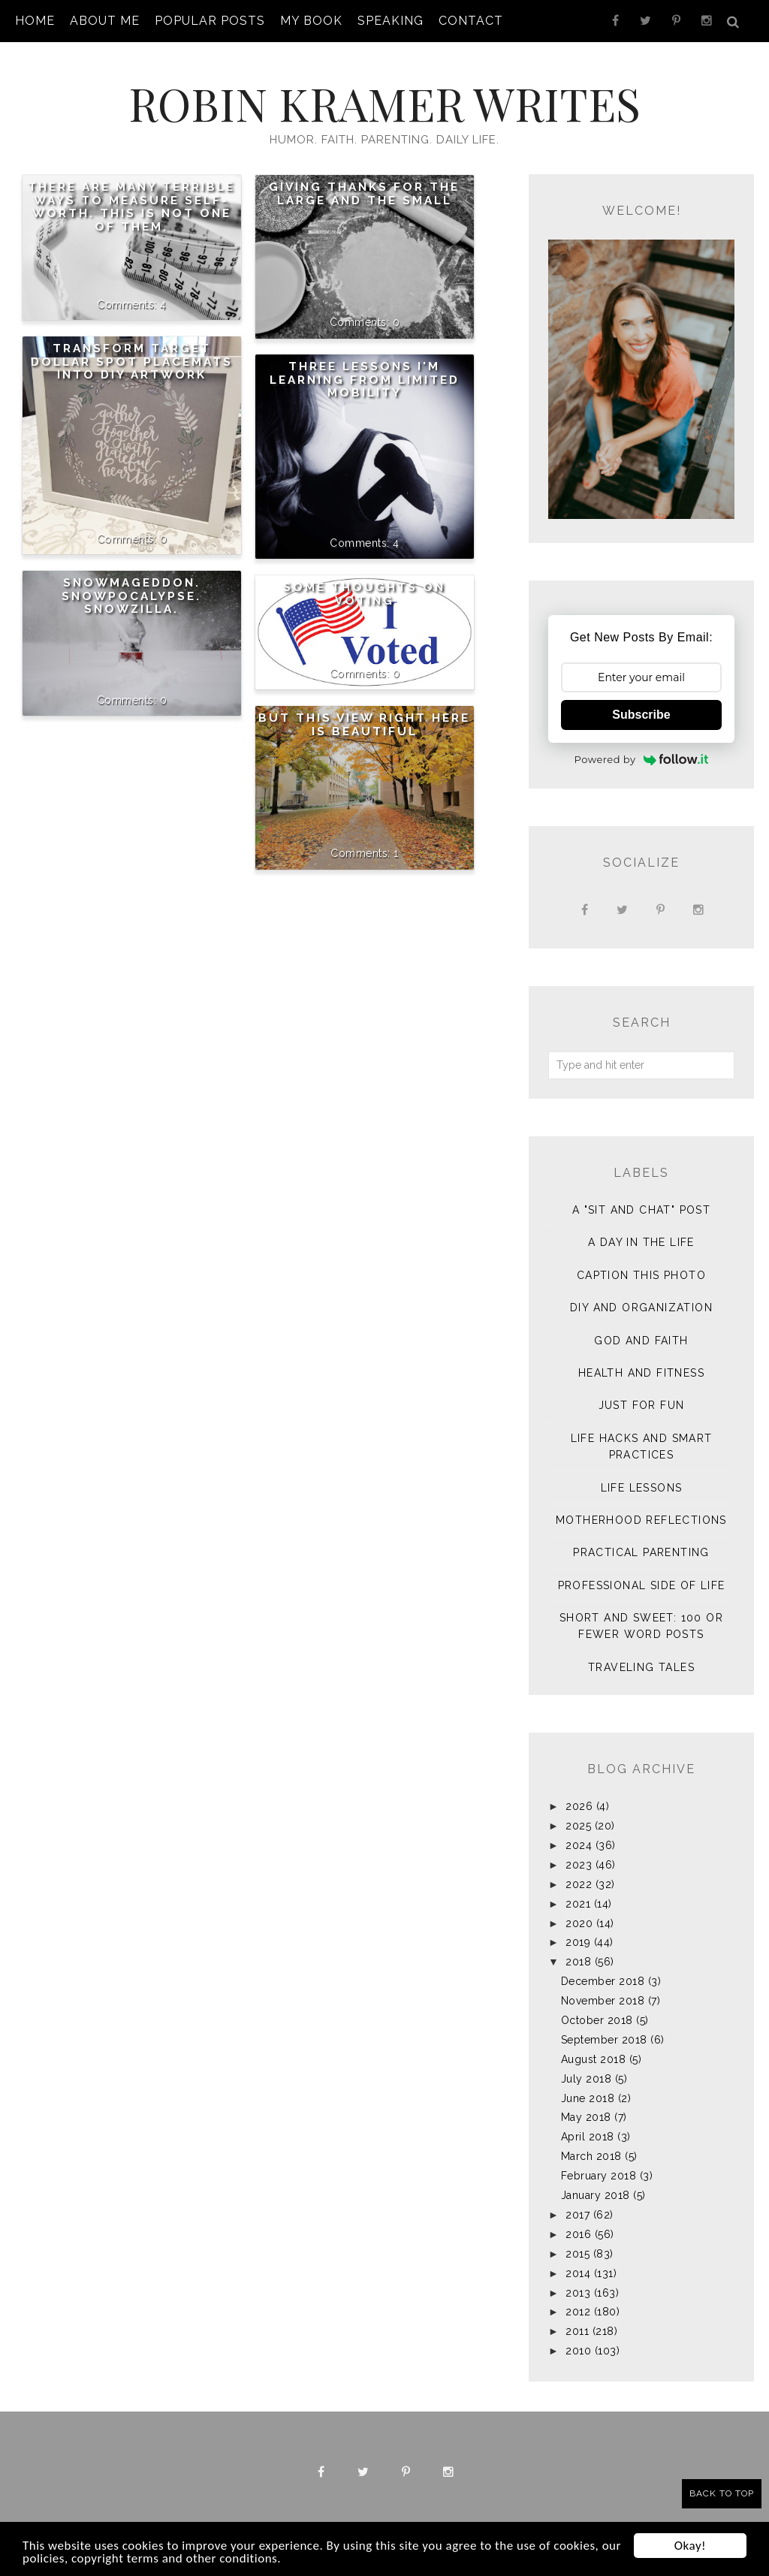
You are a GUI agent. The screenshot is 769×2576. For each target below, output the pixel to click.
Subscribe (641, 714)
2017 (577, 2215)
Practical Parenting (641, 1552)
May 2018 (586, 2117)
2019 (577, 1942)
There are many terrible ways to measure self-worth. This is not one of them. (131, 207)
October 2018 (597, 2020)
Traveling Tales (641, 1667)
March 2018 (591, 2156)
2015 (577, 2254)
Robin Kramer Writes (384, 103)
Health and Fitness (641, 1373)
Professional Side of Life (641, 1585)
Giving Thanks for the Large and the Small (364, 193)
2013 (577, 2293)
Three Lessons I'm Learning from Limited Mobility (365, 380)
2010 (578, 2351)
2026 (579, 1806)
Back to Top (721, 2493)
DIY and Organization (641, 1308)
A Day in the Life (641, 1242)
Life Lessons (642, 1488)
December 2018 (603, 1981)
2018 (578, 1962)
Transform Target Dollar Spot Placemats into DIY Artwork (132, 362)
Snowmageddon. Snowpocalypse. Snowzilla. (131, 596)
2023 (578, 1865)
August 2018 (593, 2059)
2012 (577, 2312)
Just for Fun (642, 1405)
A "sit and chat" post (641, 1210)
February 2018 (599, 2176)
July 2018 (586, 2079)
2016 (578, 2234)
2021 (577, 1904)
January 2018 (595, 2195)
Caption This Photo (641, 1275)
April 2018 (587, 2137)
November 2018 (603, 2001)
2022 (578, 1884)
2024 (578, 1845)
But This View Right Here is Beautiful (364, 724)
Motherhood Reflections (641, 1520)
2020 (579, 1923)
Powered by (641, 759)
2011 (577, 2331)
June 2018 (588, 2098)
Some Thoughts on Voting (364, 594)
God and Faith (641, 1341)
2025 (578, 1826)
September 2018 (604, 2040)
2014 (577, 2273)
